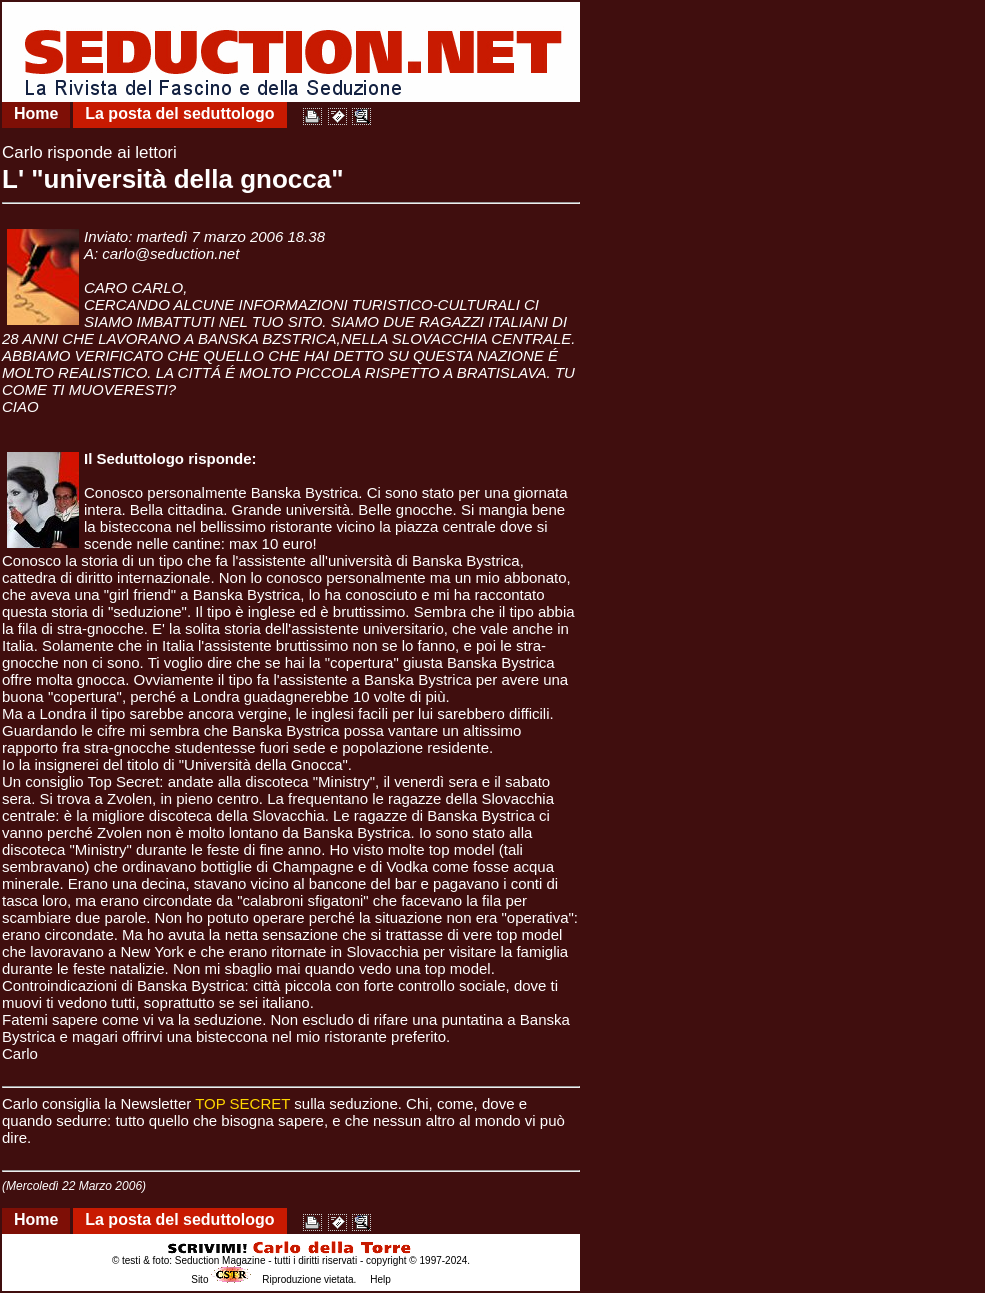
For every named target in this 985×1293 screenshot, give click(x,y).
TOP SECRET (242, 1103)
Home (36, 113)
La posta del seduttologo (179, 113)
